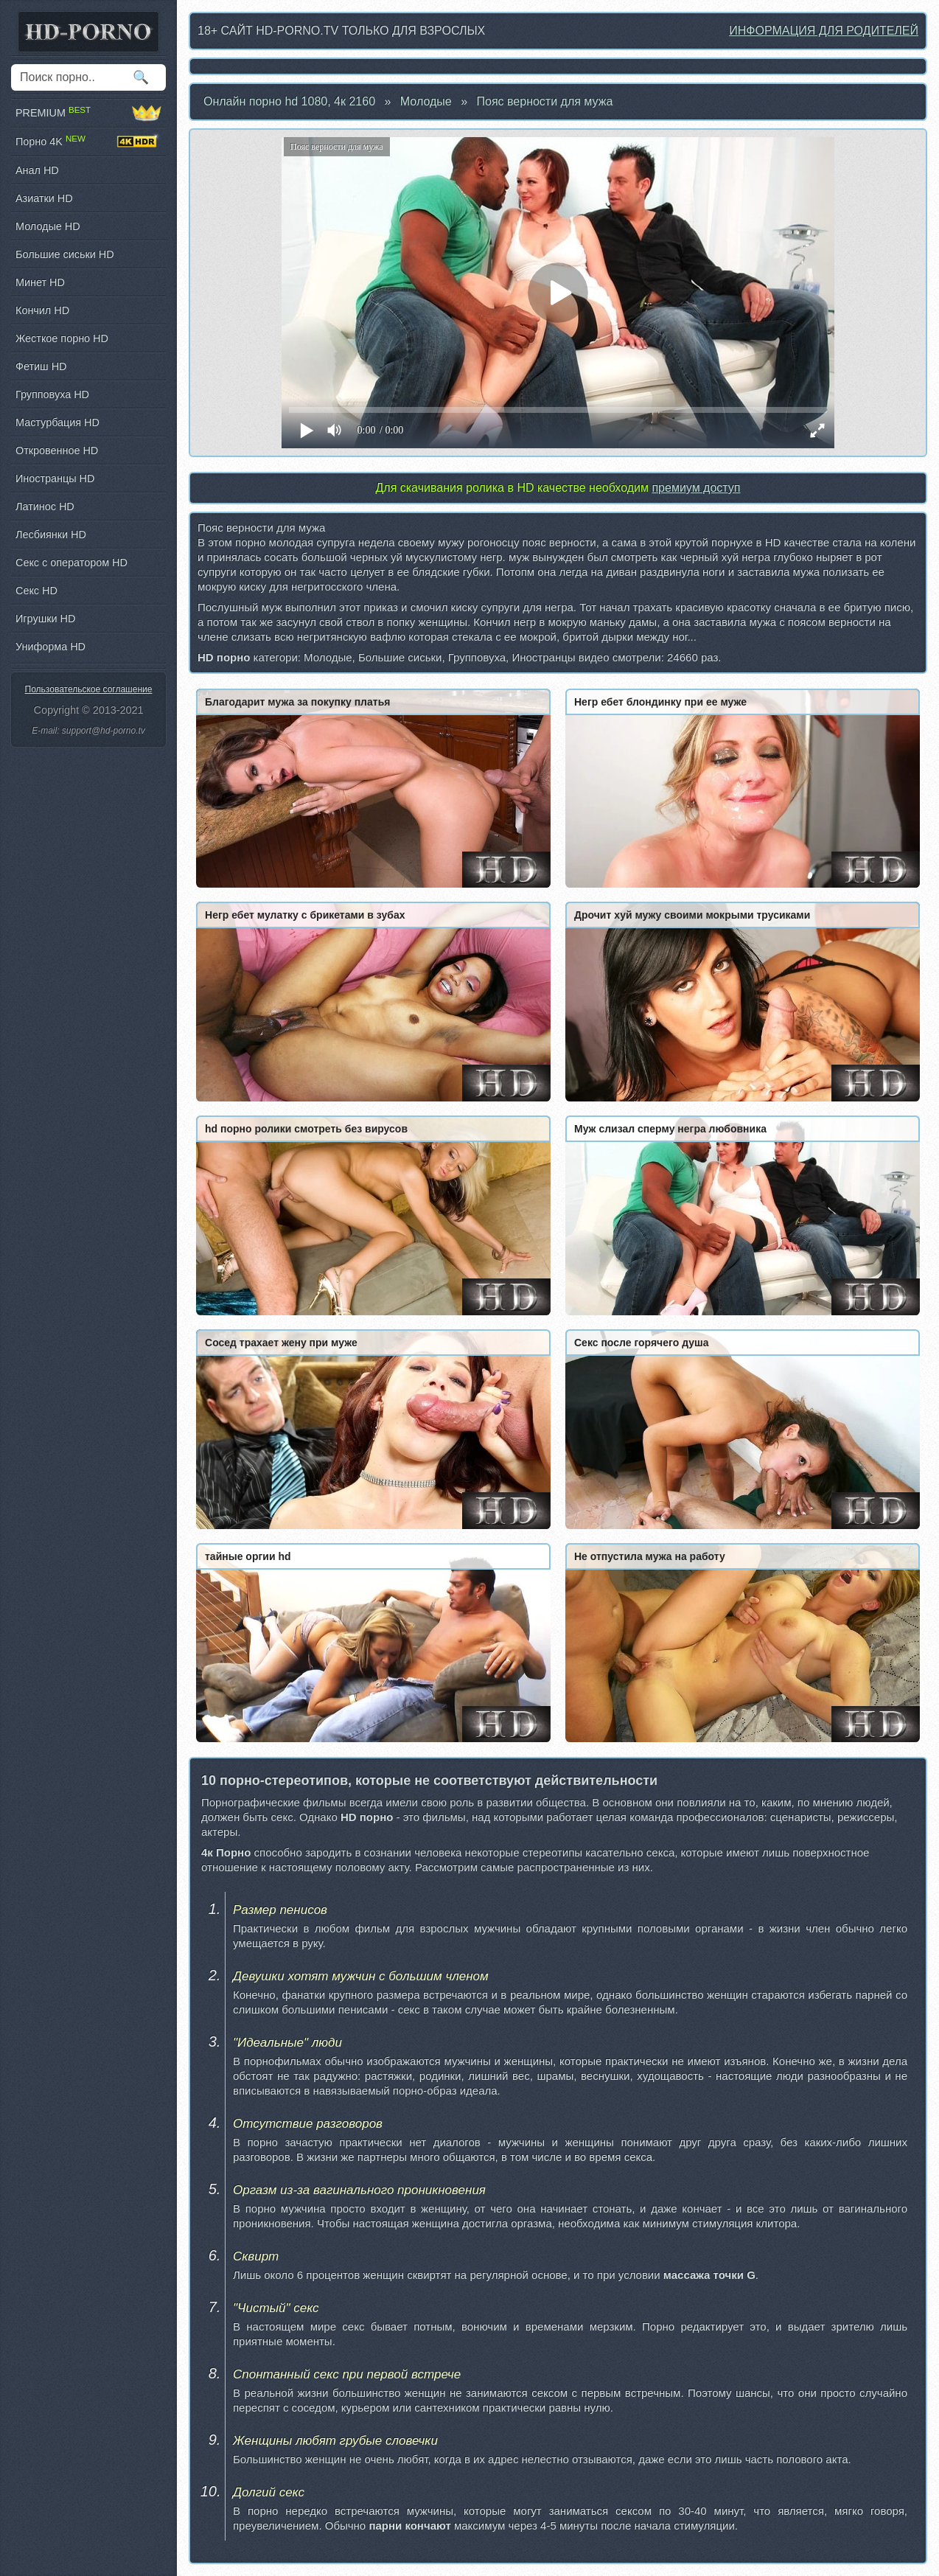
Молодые (426, 101)
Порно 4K (88, 141)
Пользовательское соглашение (89, 689)
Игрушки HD (45, 618)
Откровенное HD (56, 450)
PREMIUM (88, 112)
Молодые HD (47, 226)
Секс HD (36, 590)
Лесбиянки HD (50, 534)
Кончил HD (42, 310)
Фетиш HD (40, 366)
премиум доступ (696, 487)
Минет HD (40, 282)
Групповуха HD (52, 394)
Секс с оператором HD (71, 562)
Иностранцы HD (54, 478)
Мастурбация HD (57, 422)
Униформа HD (50, 646)
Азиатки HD (44, 198)
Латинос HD (44, 506)
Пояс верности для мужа (545, 101)
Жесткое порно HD (61, 338)
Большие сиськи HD (64, 254)
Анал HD (37, 170)
